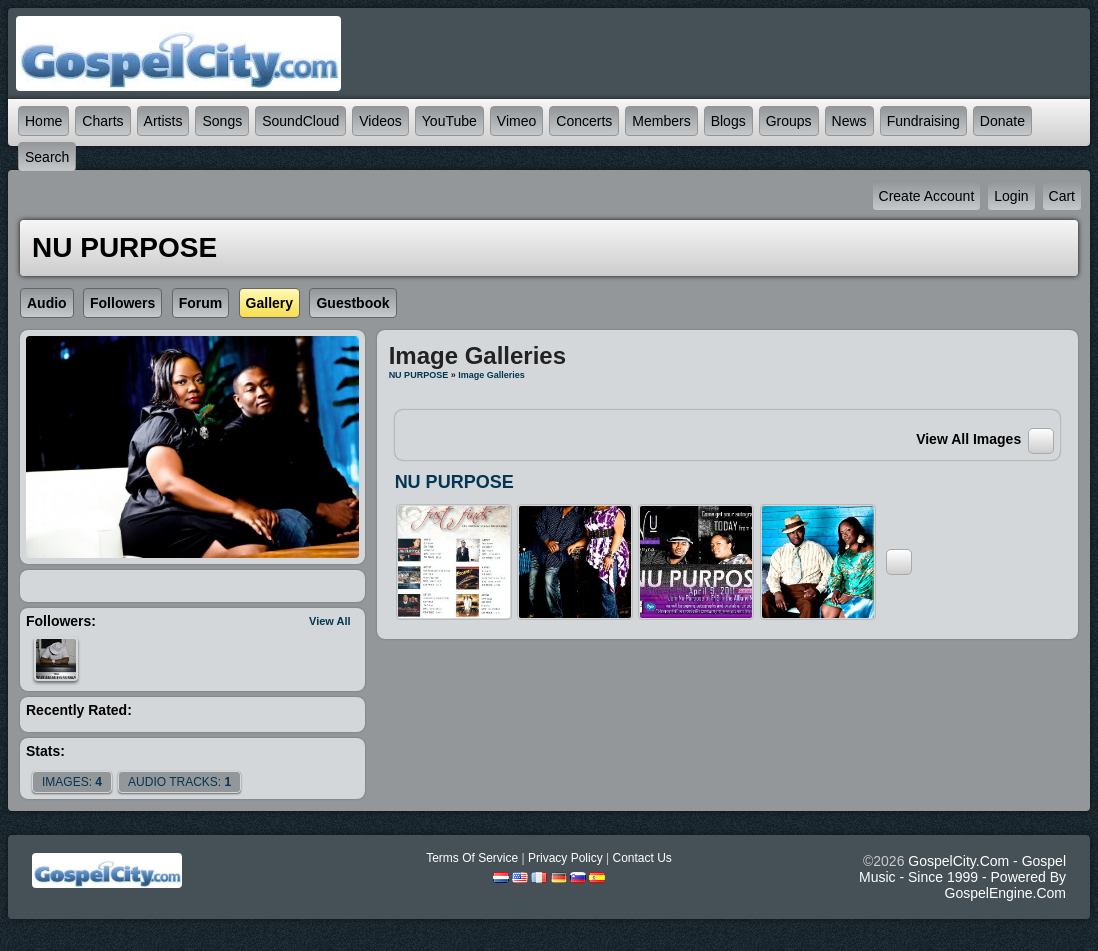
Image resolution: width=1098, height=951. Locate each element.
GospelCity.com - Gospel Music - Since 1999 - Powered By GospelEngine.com (962, 877)
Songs (222, 121)
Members (661, 121)
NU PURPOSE (419, 375)
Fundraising (923, 121)
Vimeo (516, 121)
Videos (380, 121)
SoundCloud (300, 121)
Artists (163, 121)
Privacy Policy (565, 858)
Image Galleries (491, 375)
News (849, 121)
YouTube (449, 121)
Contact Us (641, 858)
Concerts (584, 121)
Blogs (728, 121)
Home (43, 121)
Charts (102, 121)
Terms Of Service (472, 858)
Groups (789, 121)
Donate (1002, 121)
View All (330, 621)
